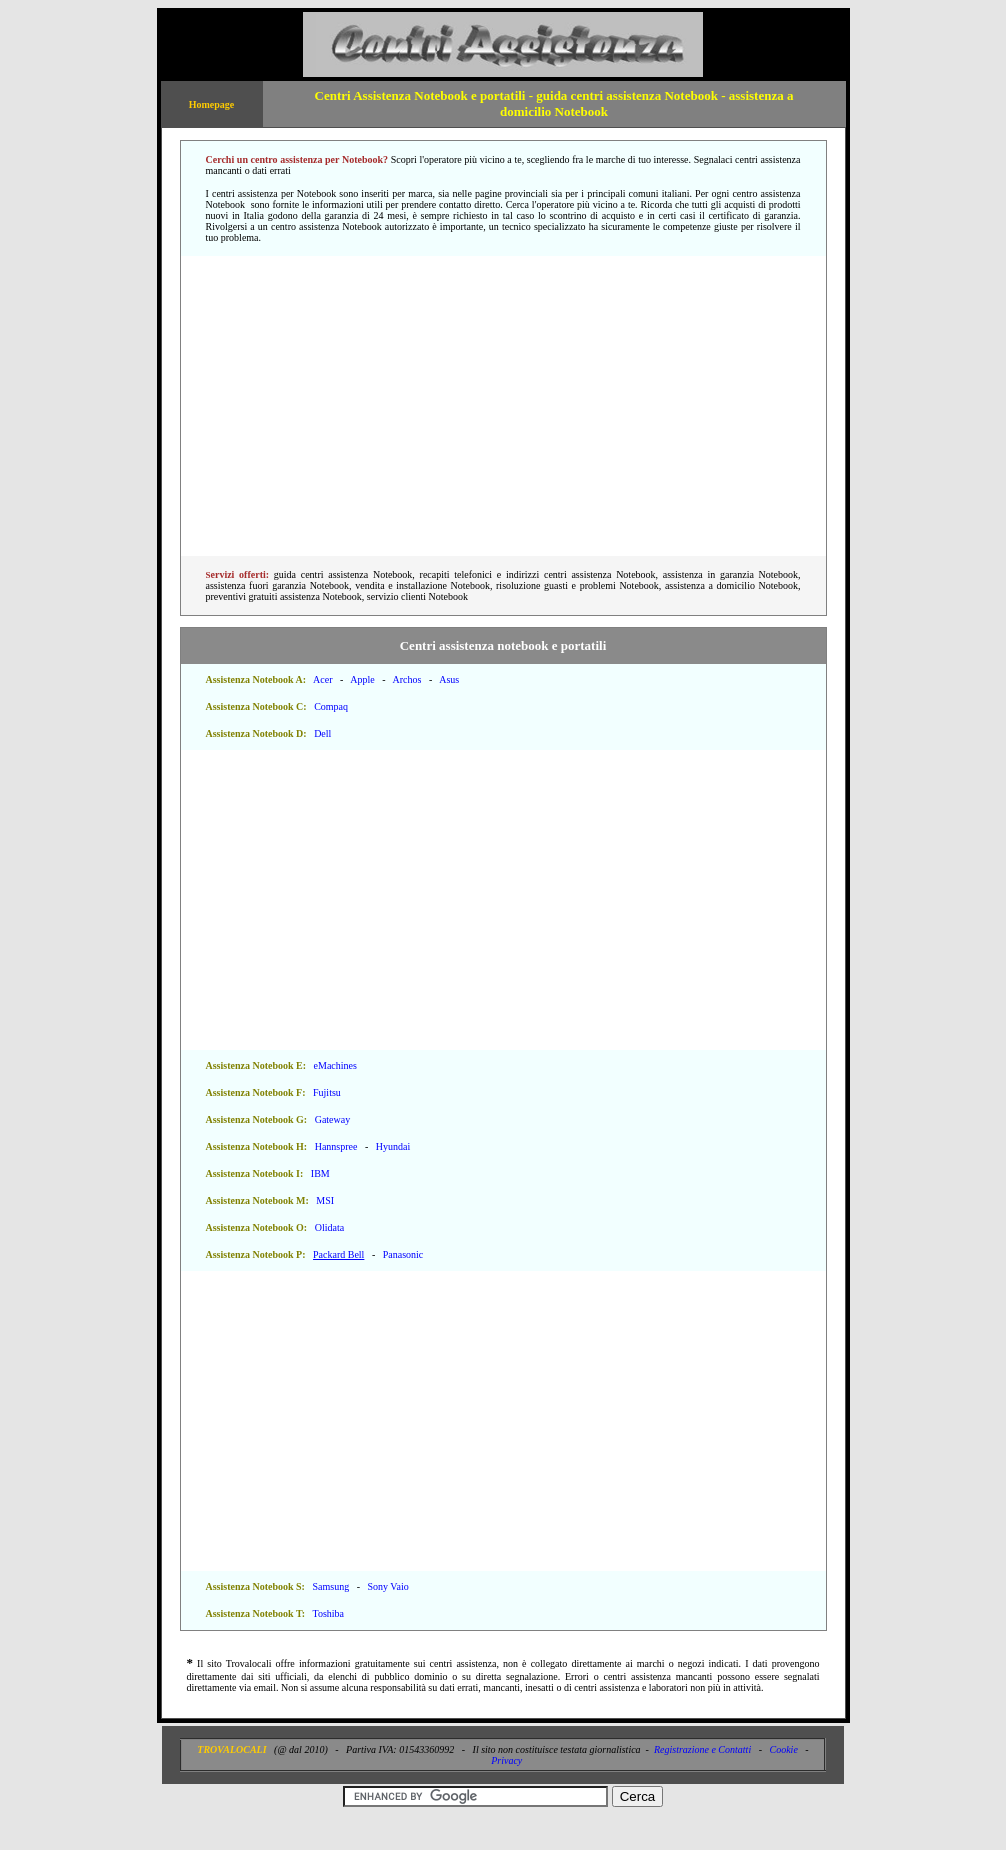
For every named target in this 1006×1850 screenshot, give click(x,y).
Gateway (333, 1119)
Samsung (330, 1586)
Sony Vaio (387, 1586)
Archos (406, 679)
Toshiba (328, 1613)
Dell (322, 733)
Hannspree (336, 1146)
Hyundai (393, 1146)
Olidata (329, 1227)
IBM (320, 1173)
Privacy (506, 1760)
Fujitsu (327, 1092)
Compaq (331, 706)
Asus (449, 679)
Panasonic (403, 1254)
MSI (325, 1200)
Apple (362, 679)
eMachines (335, 1065)
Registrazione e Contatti (702, 1749)
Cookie (784, 1749)
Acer (322, 679)
